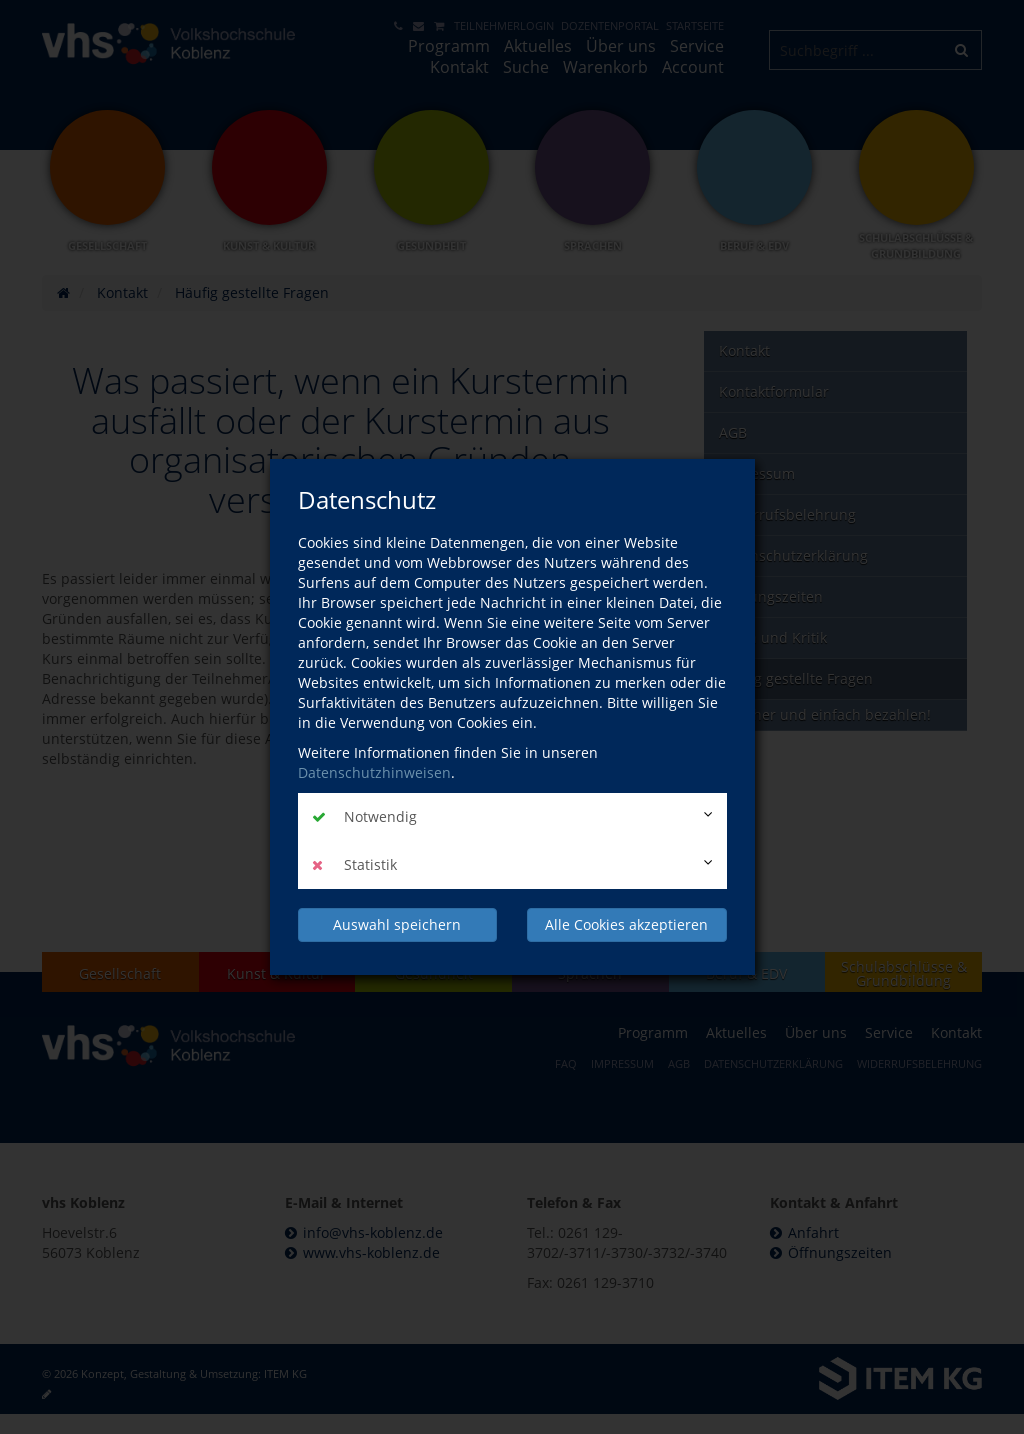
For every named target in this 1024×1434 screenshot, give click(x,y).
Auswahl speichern (397, 924)
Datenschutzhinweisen (374, 772)
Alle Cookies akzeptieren (626, 924)
